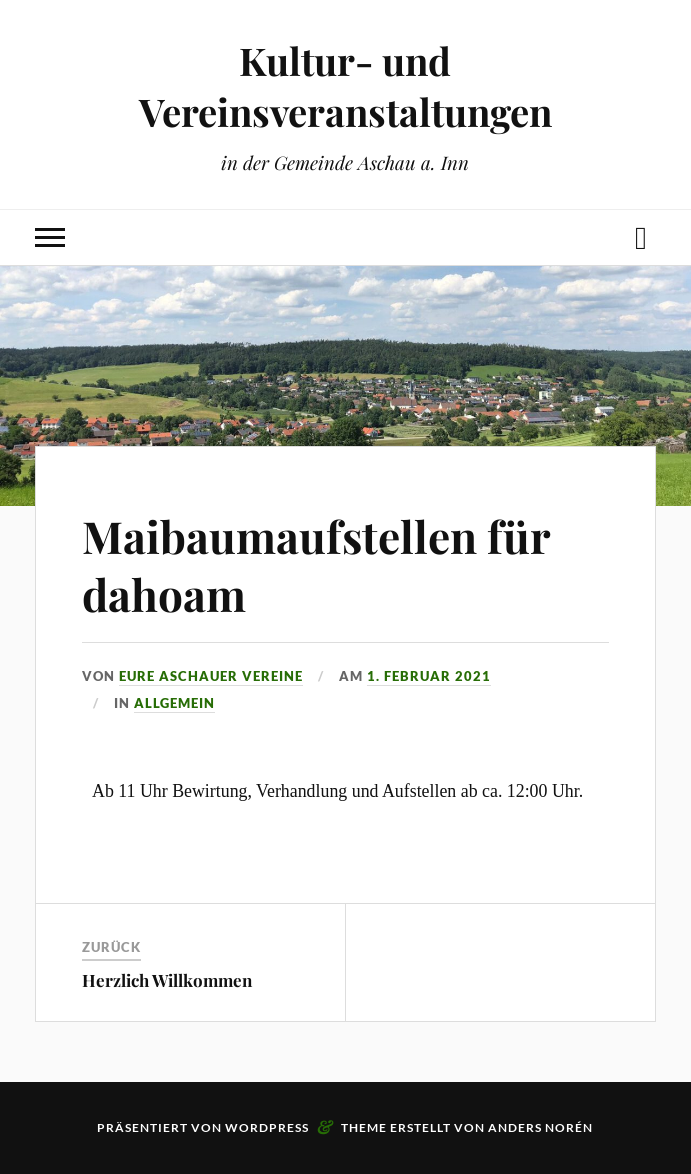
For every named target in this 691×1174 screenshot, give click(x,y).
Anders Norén (540, 1127)
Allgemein (174, 703)
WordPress (267, 1127)
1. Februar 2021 (429, 676)
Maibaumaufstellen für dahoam (316, 564)
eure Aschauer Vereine (211, 676)
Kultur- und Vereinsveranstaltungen (345, 86)
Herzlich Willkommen (167, 980)
